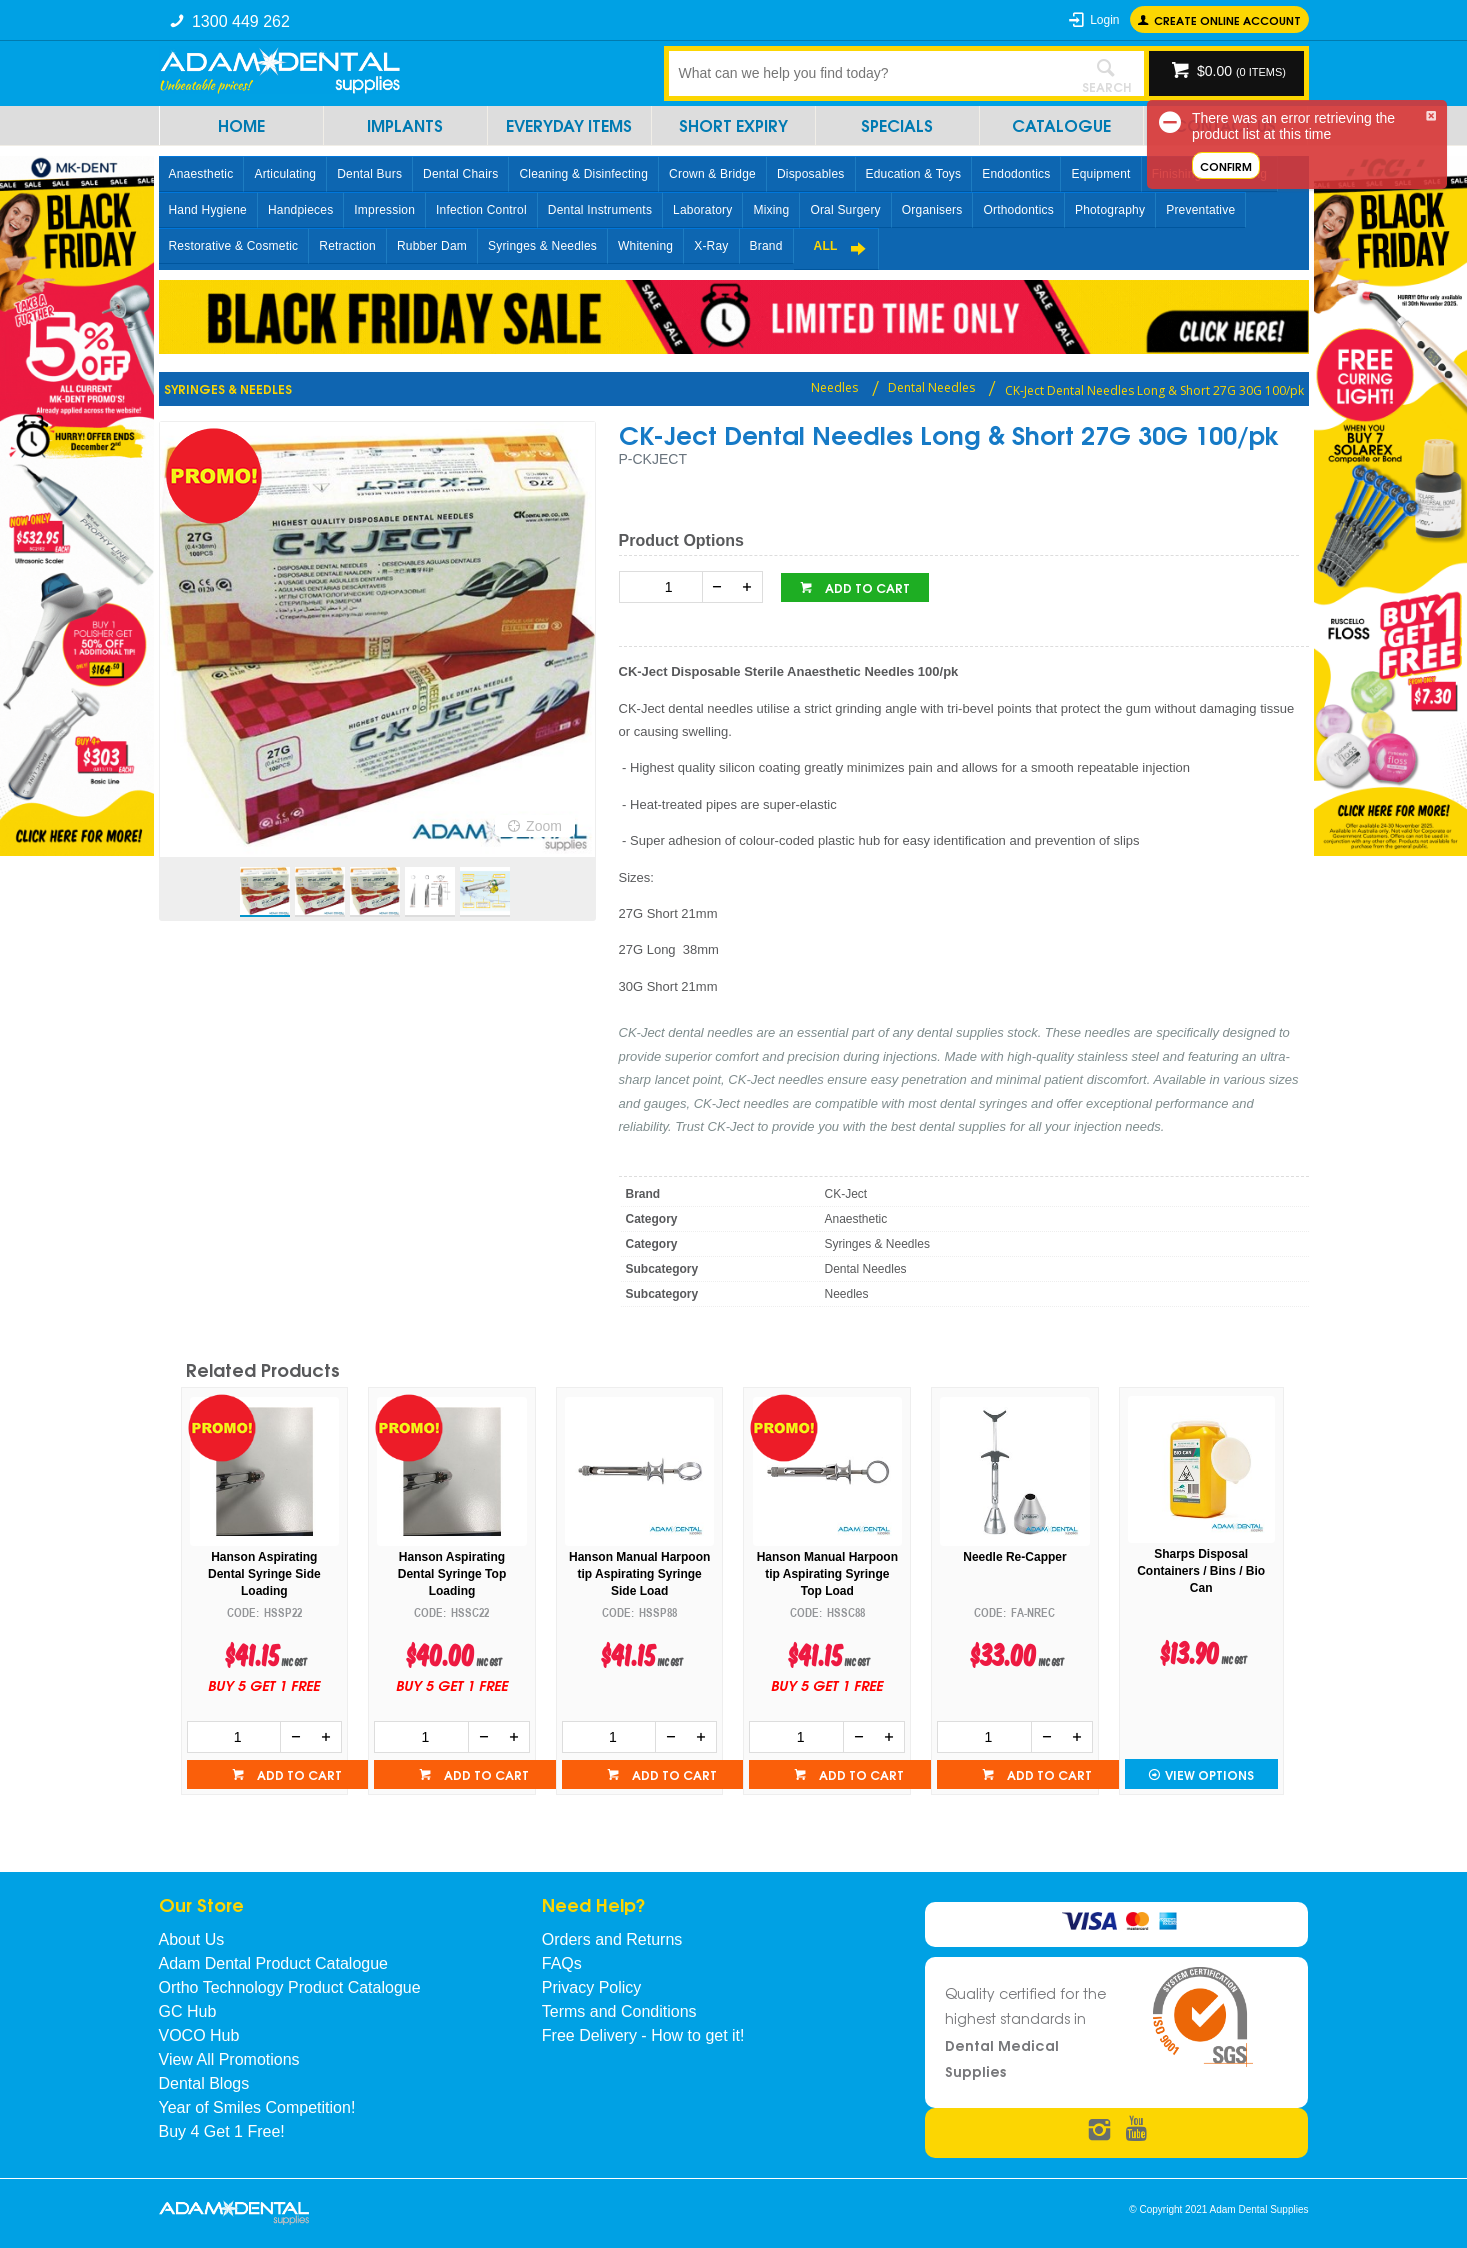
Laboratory (702, 210)
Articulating (285, 174)
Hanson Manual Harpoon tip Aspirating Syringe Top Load (827, 1574)
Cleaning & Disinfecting (583, 174)
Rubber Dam (432, 246)
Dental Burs (369, 174)
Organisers (932, 210)
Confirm (1226, 165)
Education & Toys (914, 174)
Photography (1110, 210)
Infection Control (481, 210)
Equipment (1100, 174)
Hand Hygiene (208, 210)
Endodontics (1016, 174)
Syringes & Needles (542, 246)
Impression (384, 210)
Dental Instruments (600, 210)
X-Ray (711, 246)
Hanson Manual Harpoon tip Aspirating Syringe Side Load (639, 1574)
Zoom (544, 826)
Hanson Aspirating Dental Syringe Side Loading (264, 1574)
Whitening (645, 246)
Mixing (771, 210)
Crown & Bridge (712, 174)
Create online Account (1227, 19)
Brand (766, 246)
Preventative (1200, 210)
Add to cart (866, 587)
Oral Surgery (845, 210)
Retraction (347, 246)
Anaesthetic (201, 174)
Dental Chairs (460, 174)
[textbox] (869, 73)
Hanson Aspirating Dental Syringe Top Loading (452, 1574)
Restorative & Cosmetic (234, 246)
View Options (1209, 1774)
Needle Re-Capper (1014, 1557)
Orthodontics (1018, 210)
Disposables (811, 174)
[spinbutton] (665, 587)
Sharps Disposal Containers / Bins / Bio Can (1201, 1571)
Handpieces (300, 210)
